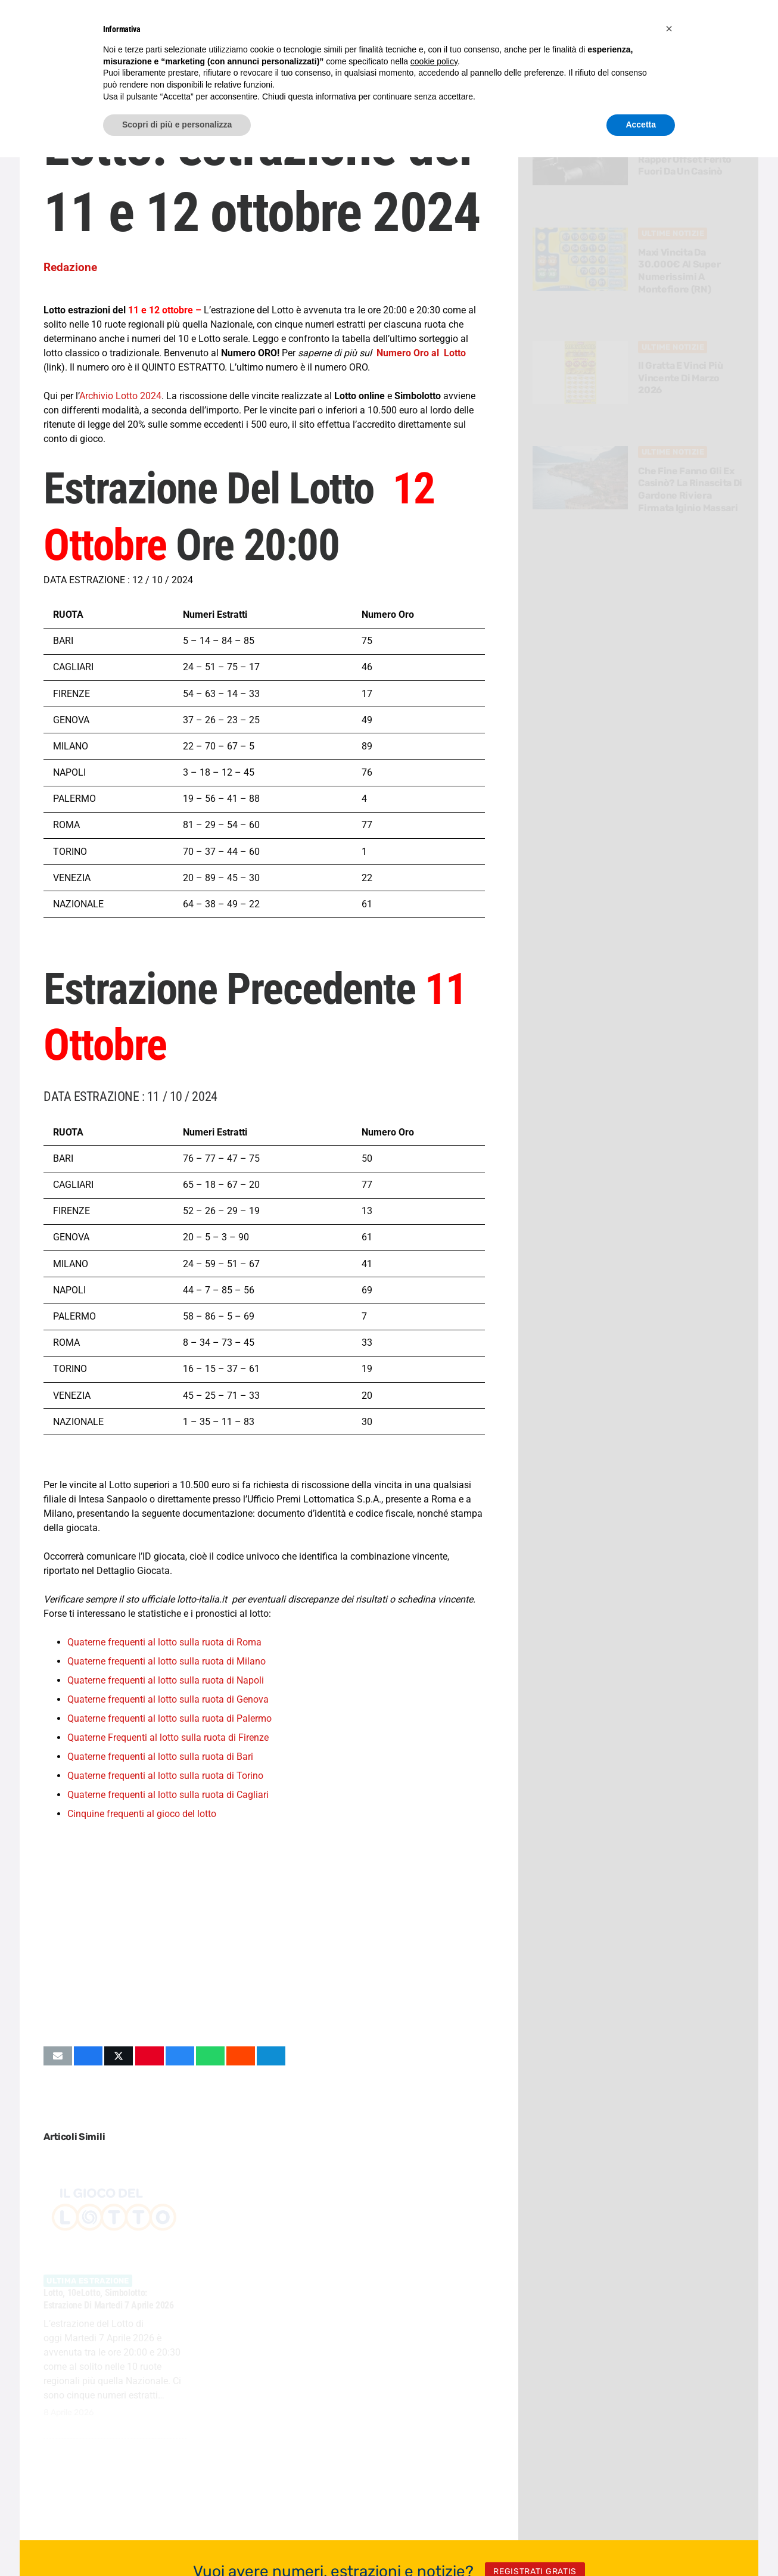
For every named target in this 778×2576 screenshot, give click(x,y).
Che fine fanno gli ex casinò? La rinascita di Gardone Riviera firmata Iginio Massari (691, 489)
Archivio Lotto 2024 (120, 396)
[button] (669, 28)
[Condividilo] (88, 2055)
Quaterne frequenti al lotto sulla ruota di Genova (168, 1699)
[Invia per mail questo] (57, 2055)
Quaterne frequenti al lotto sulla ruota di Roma (164, 1642)
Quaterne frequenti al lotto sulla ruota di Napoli (165, 1680)
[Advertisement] (264, 1933)
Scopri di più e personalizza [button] (177, 124)
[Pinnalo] (149, 2055)
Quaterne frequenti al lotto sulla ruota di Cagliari (168, 1794)
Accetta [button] (640, 124)
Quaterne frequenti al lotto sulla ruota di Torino (165, 1775)
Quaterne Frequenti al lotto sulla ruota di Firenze (168, 1737)
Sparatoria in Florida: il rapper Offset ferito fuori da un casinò (689, 159)
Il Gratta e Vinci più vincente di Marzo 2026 (681, 378)
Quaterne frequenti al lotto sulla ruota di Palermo (169, 1718)
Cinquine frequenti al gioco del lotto (141, 1813)
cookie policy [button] (434, 61)
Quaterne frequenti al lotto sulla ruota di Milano (166, 1661)
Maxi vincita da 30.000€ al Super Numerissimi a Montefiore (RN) (680, 271)
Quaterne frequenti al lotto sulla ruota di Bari (160, 1756)
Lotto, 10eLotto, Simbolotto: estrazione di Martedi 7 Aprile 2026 (108, 2299)
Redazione (70, 267)
